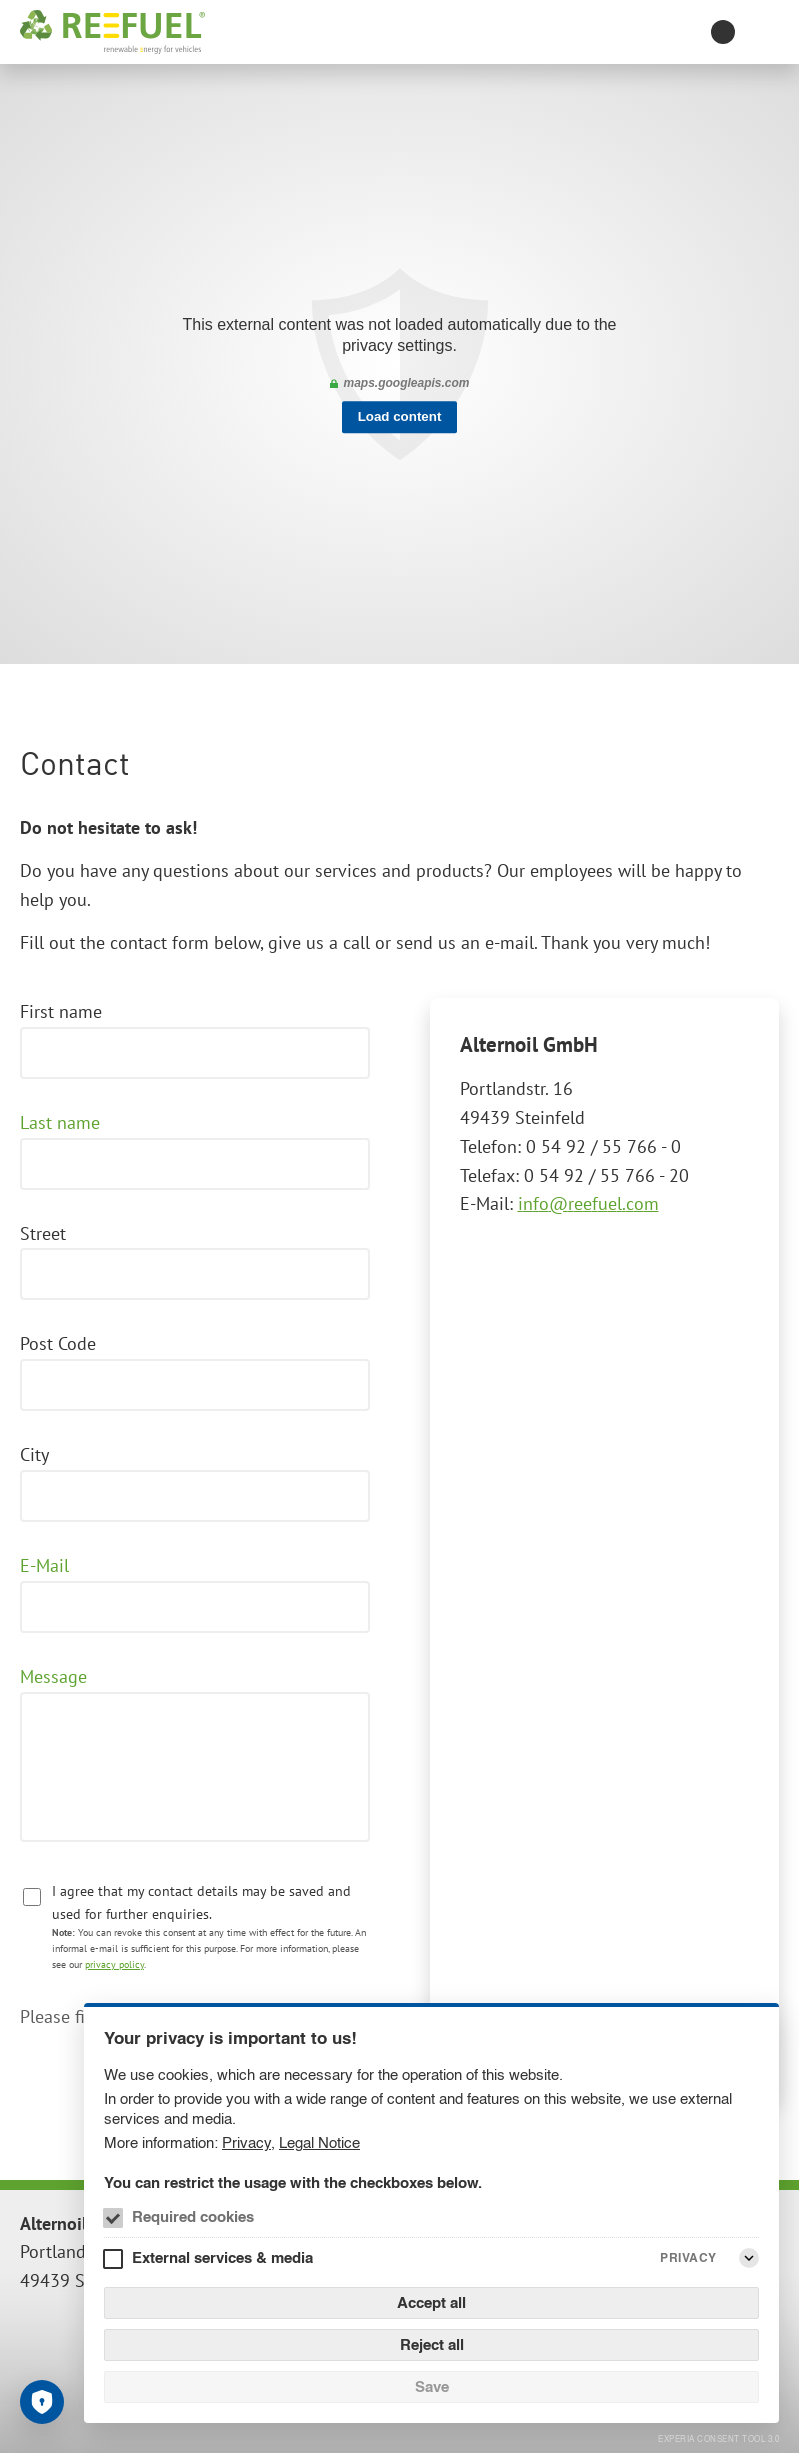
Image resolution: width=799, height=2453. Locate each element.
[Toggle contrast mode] (723, 32)
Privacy (246, 2142)
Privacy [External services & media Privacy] (688, 2257)
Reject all (432, 2344)
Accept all (431, 2302)
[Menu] (767, 32)
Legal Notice (319, 2142)
